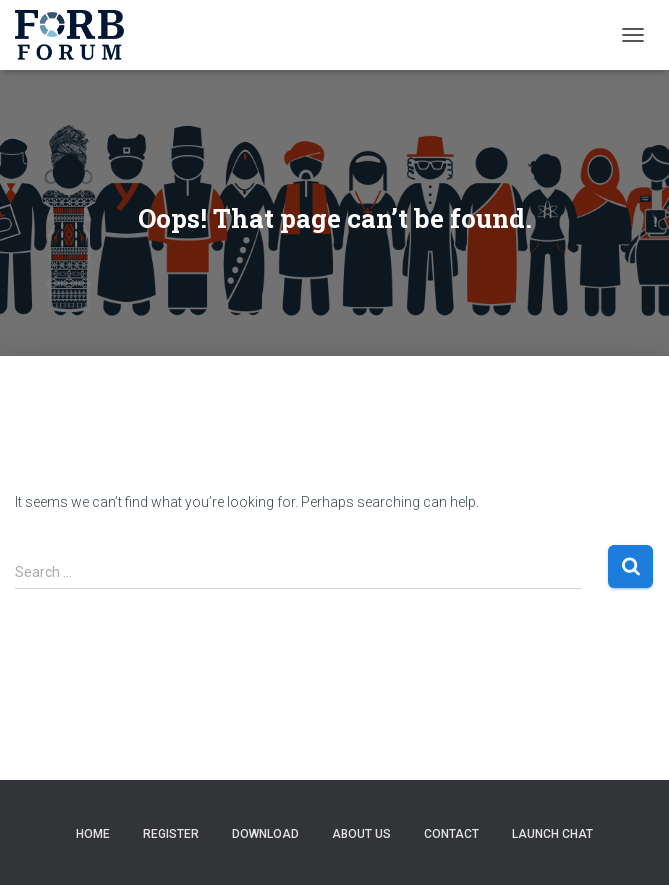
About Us (361, 834)
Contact (451, 834)
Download (265, 834)
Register (171, 834)
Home (93, 834)
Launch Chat (552, 834)
